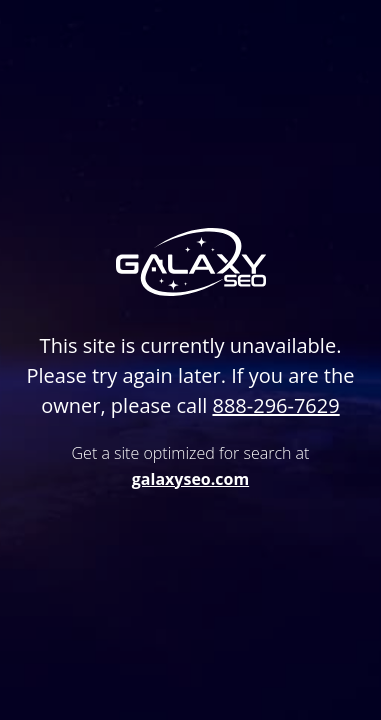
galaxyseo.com (190, 479)
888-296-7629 (275, 405)
